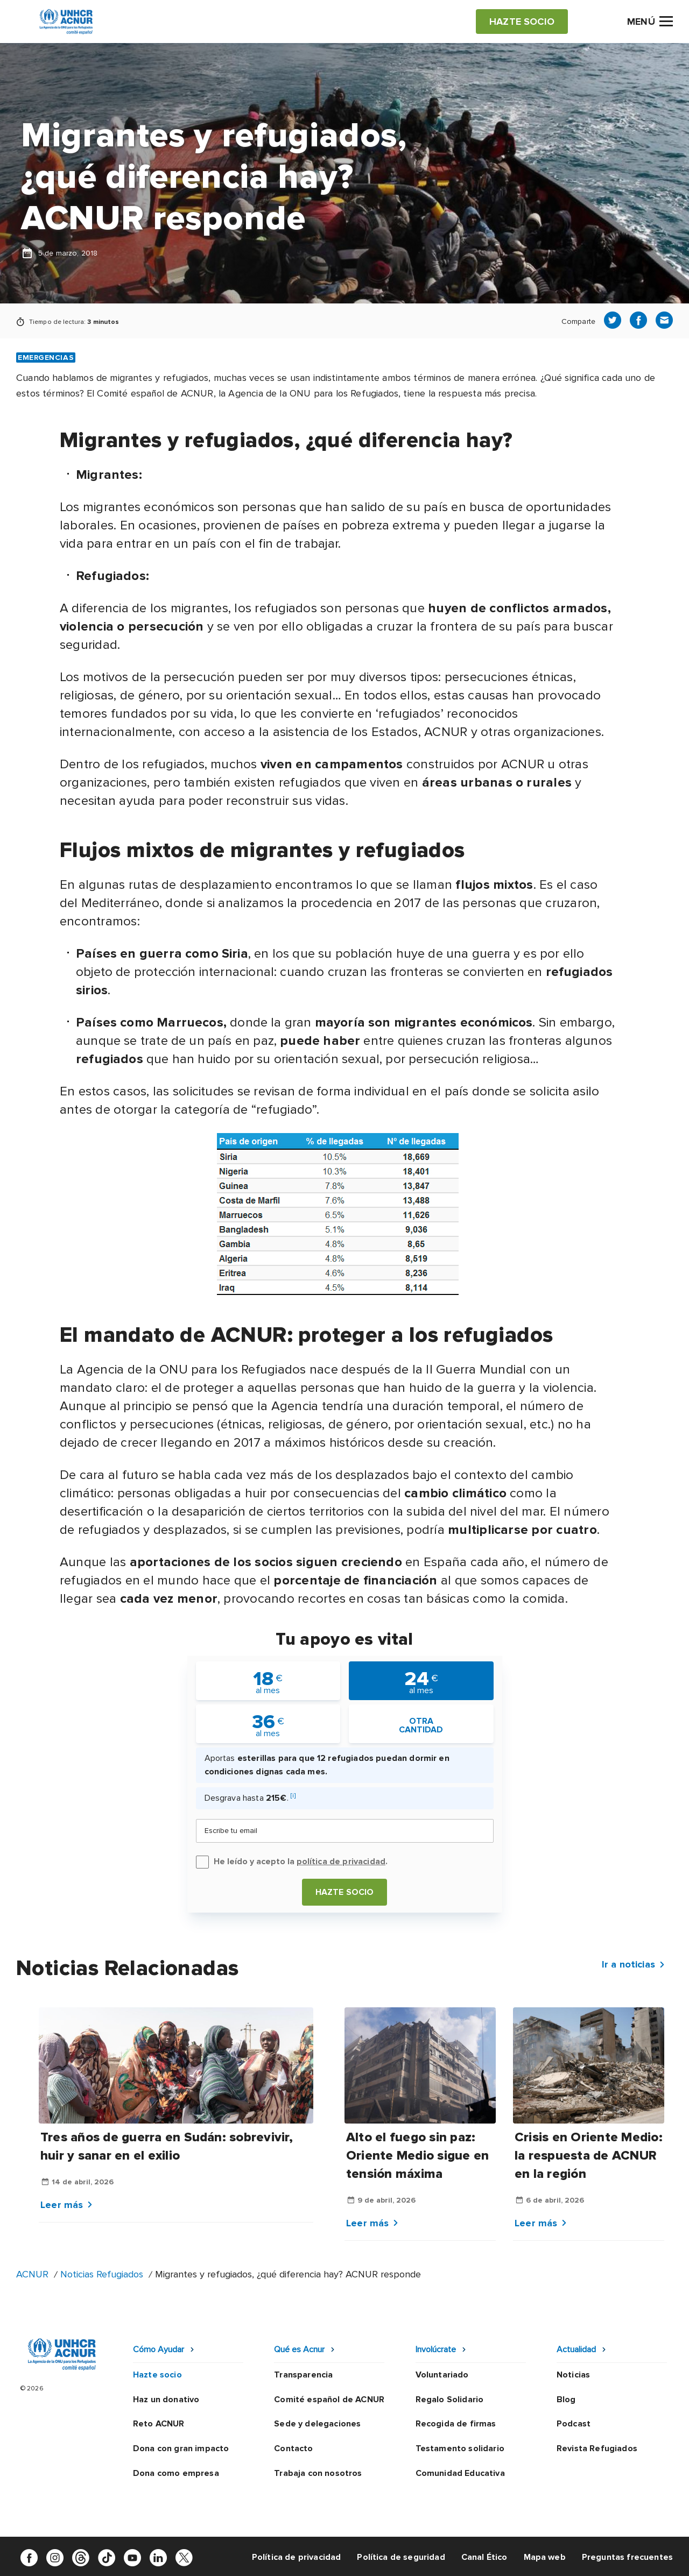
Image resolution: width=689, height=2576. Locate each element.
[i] (293, 1796)
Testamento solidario (460, 2448)
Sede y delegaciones (317, 2423)
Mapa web (545, 2557)
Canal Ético (484, 2557)
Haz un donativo (166, 2399)
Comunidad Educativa (460, 2473)
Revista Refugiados (597, 2448)
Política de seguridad (401, 2557)
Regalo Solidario (450, 2399)
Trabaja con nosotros (318, 2473)
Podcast (573, 2423)
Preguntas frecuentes (627, 2557)
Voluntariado (442, 2374)
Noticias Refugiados (101, 2274)
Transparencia (303, 2374)
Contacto (293, 2448)
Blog (566, 2399)
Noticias (573, 2374)
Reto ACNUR (159, 2423)
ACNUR (32, 2274)
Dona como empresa (176, 2473)
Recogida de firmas (456, 2423)
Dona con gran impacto (181, 2448)
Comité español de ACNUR (329, 2399)
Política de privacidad (296, 2557)
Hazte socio (344, 1892)
